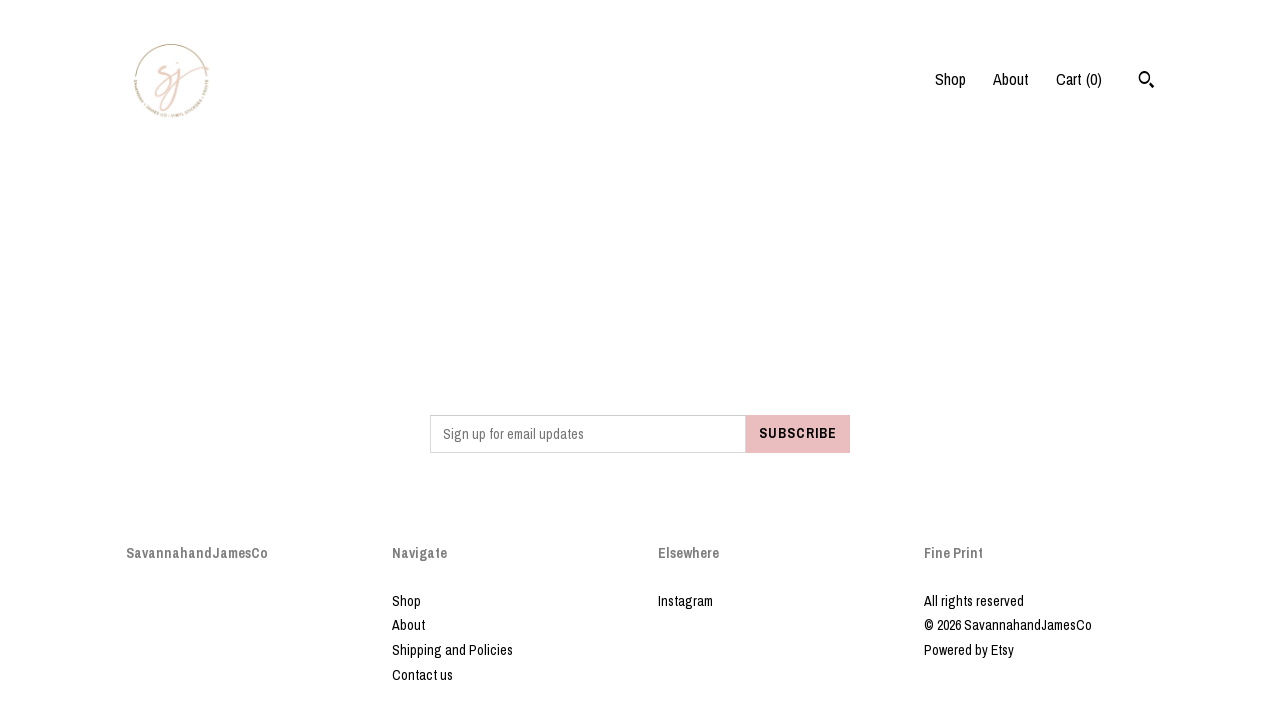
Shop (950, 79)
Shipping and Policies (452, 650)
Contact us (422, 675)
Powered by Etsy (969, 650)
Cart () (1079, 79)
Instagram (685, 601)
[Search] (1146, 82)
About (1011, 79)
